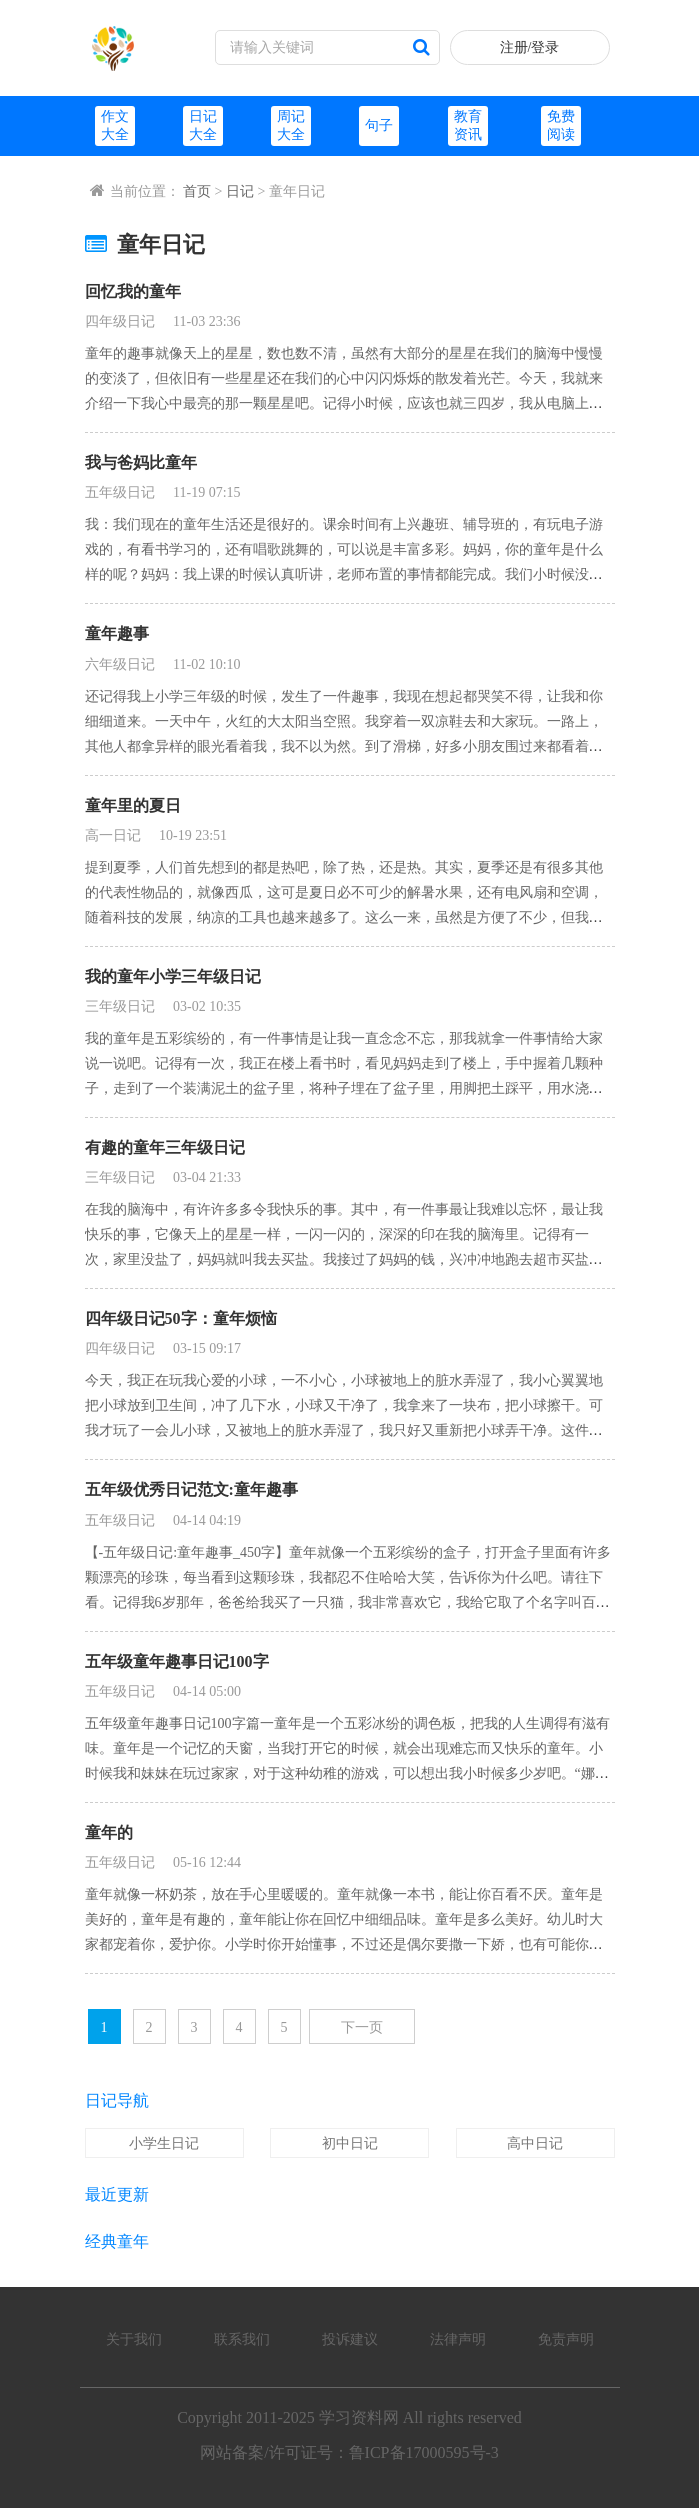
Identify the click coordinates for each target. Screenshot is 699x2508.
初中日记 (350, 2143)
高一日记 (113, 835)
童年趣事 (117, 633)
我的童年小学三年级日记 (173, 976)
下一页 (362, 2027)
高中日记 (535, 2143)
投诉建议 (350, 2339)
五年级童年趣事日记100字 (177, 1661)
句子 (379, 125)
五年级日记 (120, 492)
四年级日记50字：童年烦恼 (181, 1318)
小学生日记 (164, 2143)
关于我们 (134, 2339)
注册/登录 (530, 47)
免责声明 (566, 2339)
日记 (240, 191)
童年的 (109, 1832)
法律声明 (458, 2339)
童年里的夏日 (133, 805)
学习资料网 (359, 2417)
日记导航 (117, 2100)
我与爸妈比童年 (141, 462)
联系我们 (242, 2339)
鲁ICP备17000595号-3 (424, 2452)
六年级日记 (120, 664)
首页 (197, 191)
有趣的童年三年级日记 (165, 1147)
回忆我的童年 (133, 291)
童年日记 (145, 244)
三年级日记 (120, 1006)
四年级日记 (120, 321)
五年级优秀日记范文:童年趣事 (191, 1489)
